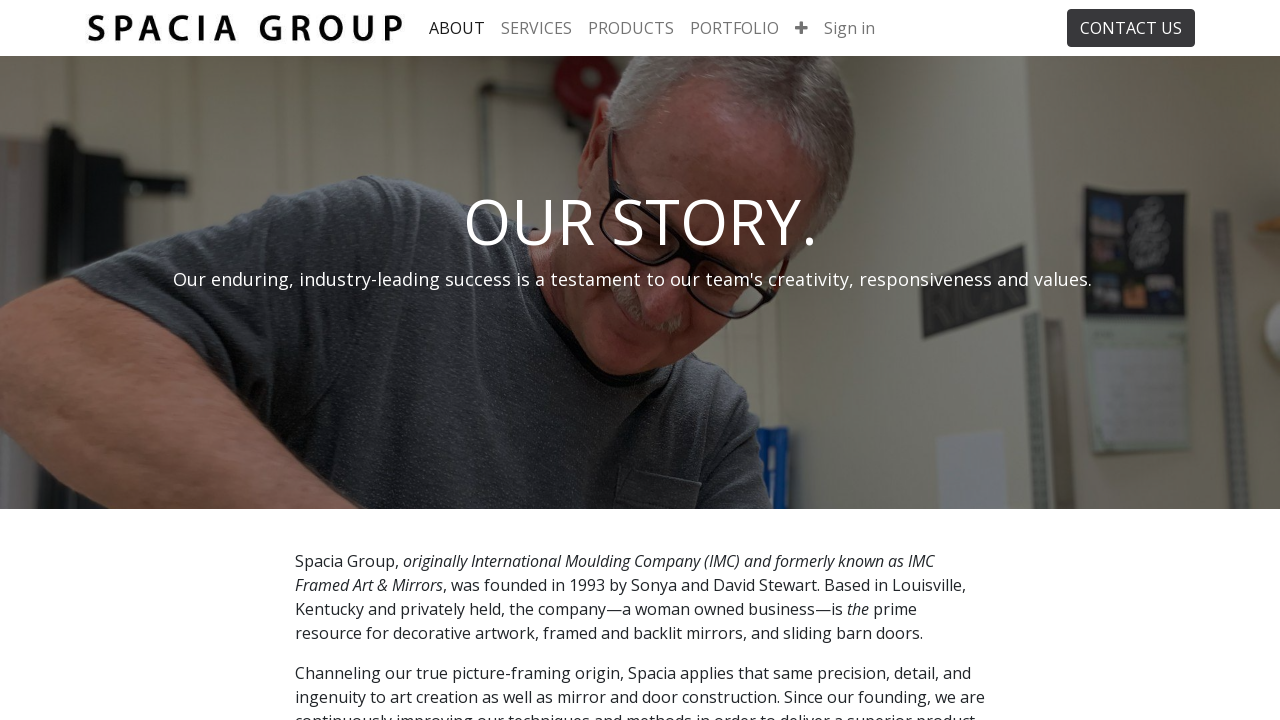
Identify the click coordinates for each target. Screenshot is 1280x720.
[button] (801, 28)
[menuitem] (457, 28)
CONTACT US (1131, 28)
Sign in (849, 28)
